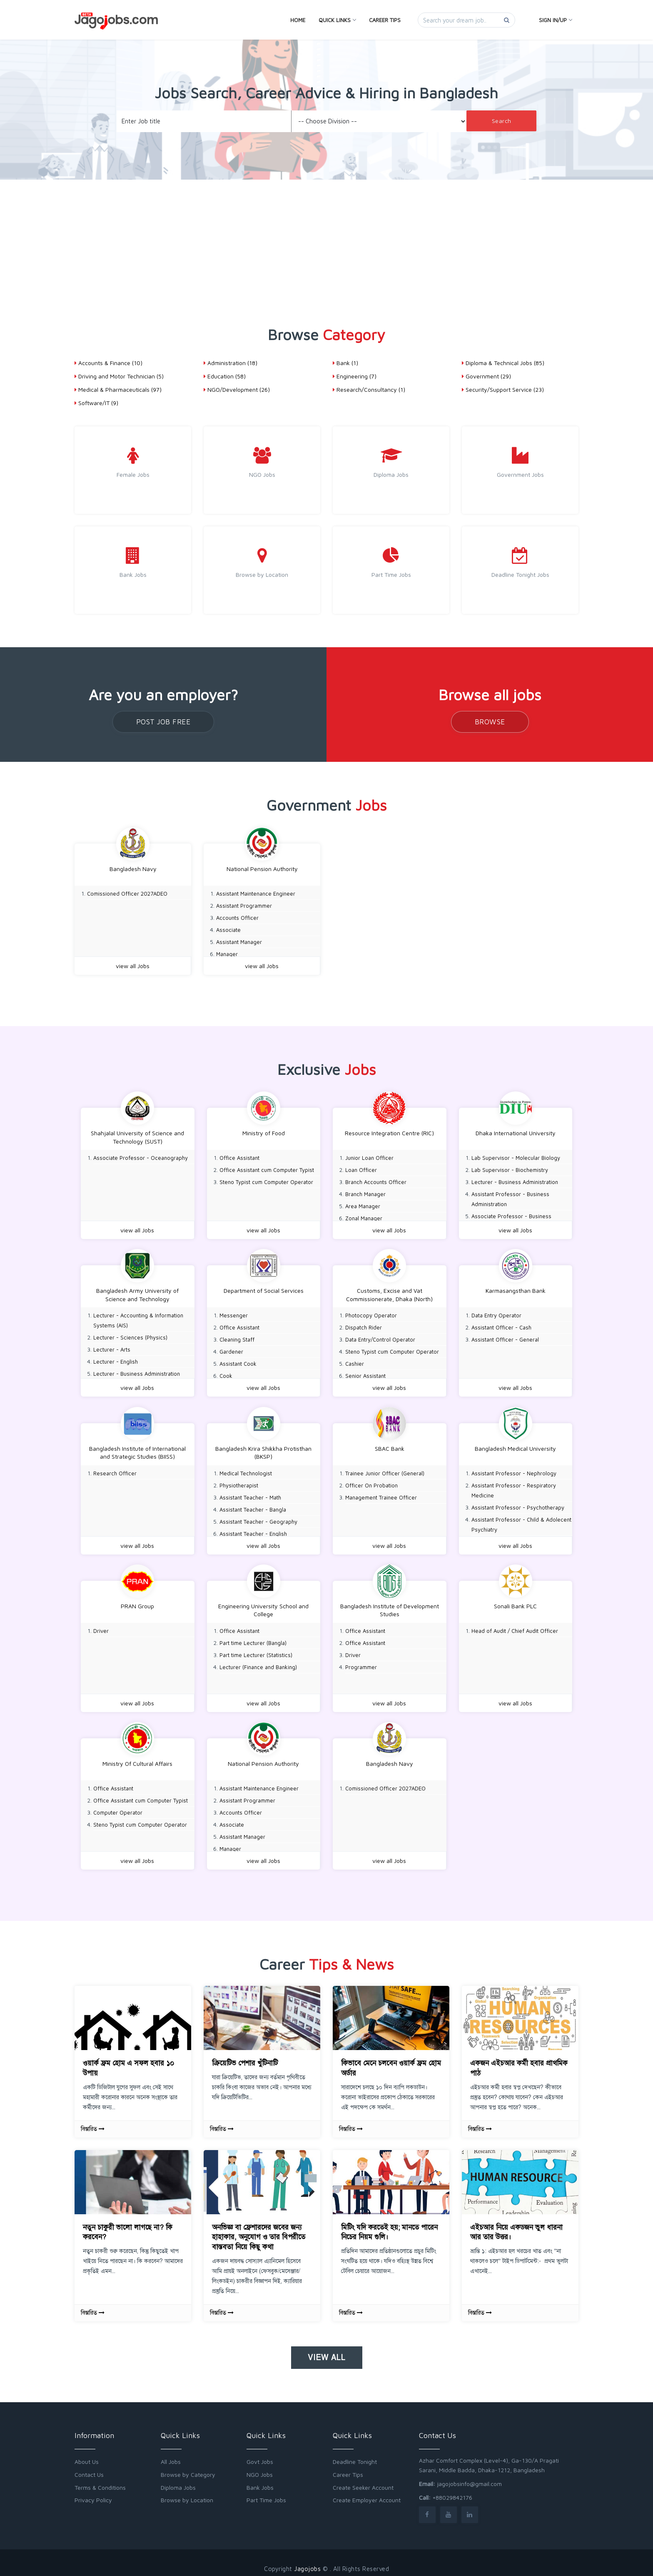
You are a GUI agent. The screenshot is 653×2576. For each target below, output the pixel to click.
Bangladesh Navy (133, 868)
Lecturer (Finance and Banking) (258, 1661)
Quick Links (337, 20)
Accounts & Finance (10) (108, 362)
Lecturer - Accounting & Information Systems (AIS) (138, 1317)
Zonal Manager (363, 1217)
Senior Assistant (365, 1373)
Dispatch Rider (363, 1325)
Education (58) (225, 376)
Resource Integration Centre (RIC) (389, 1131)
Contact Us (89, 2466)
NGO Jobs (260, 2466)
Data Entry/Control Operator (380, 1337)
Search (501, 120)
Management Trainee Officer (381, 1493)
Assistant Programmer (244, 905)
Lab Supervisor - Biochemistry (509, 1168)
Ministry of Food (263, 1131)
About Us (87, 2453)
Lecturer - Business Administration (514, 1180)
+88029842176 (452, 2489)
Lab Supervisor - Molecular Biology (515, 1156)
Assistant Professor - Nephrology (513, 1469)
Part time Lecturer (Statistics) (255, 1649)
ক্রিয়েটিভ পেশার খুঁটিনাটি (245, 2055)
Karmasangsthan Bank (516, 1288)
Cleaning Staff (236, 1337)
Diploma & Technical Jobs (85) (503, 362)
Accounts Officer (237, 917)
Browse (490, 722)
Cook (225, 1373)
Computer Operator (117, 1805)
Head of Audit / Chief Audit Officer (514, 1625)
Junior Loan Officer (369, 1156)
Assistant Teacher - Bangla (252, 1505)
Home (297, 20)
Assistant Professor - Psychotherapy (517, 1503)
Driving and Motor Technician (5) (119, 376)
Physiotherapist (238, 1481)
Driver (101, 1625)
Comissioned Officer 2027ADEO (127, 893)
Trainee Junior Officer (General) (384, 1469)
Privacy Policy (93, 2492)
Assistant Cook (238, 1361)
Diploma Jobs (178, 2479)
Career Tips (385, 20)
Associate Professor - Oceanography (140, 1156)
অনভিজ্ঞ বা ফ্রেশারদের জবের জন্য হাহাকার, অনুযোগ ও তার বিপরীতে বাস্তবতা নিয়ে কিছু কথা (258, 2229)
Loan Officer (361, 1168)
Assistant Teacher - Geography (258, 1517)
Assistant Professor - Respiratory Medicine (513, 1486)
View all (327, 2349)
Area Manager (362, 1205)
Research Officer (115, 1469)
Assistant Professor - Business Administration (510, 1197)
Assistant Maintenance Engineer (255, 893)
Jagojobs (307, 2560)
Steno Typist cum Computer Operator (266, 1180)
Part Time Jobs (266, 2492)
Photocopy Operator (371, 1312)
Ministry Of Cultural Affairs (137, 1756)
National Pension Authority (262, 868)
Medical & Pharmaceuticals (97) (118, 389)
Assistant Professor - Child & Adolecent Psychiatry (521, 1520)
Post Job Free (163, 722)
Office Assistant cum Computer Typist (266, 1168)
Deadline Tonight (355, 2453)
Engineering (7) (354, 376)
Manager (227, 954)
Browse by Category (188, 2466)
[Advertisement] (326, 242)
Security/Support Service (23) (503, 389)
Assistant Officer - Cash (501, 1325)
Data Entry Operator (496, 1312)
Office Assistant (239, 1156)
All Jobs (171, 2453)
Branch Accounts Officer (375, 1180)
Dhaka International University (516, 1131)
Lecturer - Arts (111, 1347)
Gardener (231, 1349)
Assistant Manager (239, 942)
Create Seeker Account (363, 2479)
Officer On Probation (371, 1481)
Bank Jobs (260, 2479)
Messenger (233, 1312)
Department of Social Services (264, 1288)
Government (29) (486, 376)
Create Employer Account (367, 2492)
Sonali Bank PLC (515, 1600)
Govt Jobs (260, 2453)
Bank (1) (345, 362)
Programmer (361, 1661)
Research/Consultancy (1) (369, 389)
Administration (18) (230, 362)
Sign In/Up (555, 20)
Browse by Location (187, 2492)
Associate (228, 929)
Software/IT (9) (96, 402)
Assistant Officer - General (505, 1337)
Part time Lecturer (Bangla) (253, 1637)
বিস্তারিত (93, 2121)
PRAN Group (137, 1600)
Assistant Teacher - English (253, 1529)
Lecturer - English (115, 1359)
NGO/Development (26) (237, 389)
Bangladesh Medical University (515, 1444)
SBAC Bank (389, 1444)
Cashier (354, 1361)
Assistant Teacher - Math (250, 1493)
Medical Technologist (245, 1469)
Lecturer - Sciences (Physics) (130, 1335)
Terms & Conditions (100, 2479)
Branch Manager (365, 1192)
